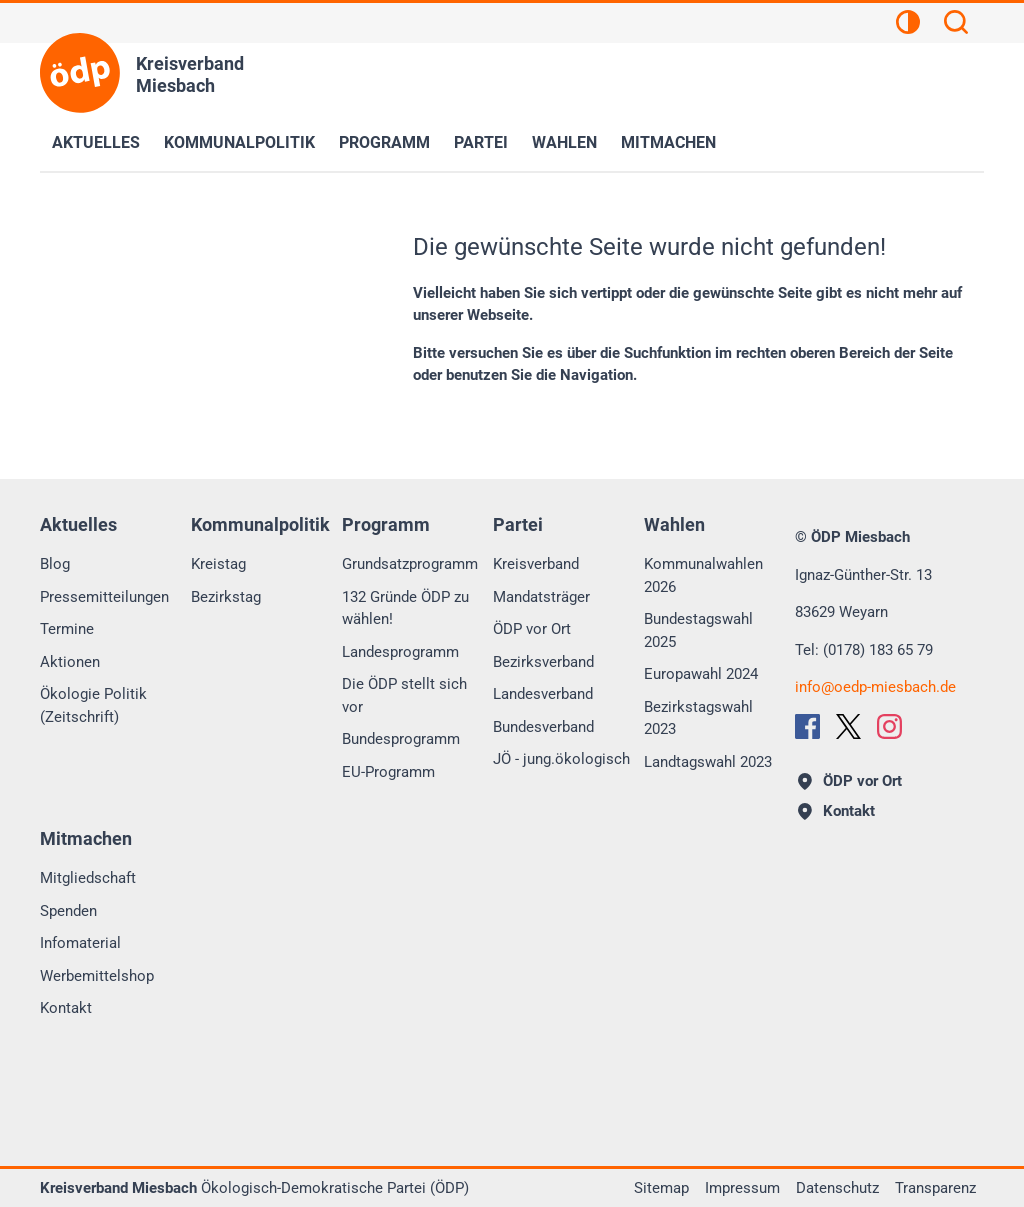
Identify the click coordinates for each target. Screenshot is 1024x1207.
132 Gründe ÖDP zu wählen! (405, 608)
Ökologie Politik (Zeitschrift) (93, 705)
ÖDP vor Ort (532, 629)
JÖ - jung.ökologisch (561, 759)
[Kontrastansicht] (908, 25)
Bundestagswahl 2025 (698, 630)
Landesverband (543, 694)
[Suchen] (956, 25)
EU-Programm (388, 772)
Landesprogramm (400, 652)
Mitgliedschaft (88, 878)
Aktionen (70, 662)
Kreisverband (536, 564)
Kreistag (218, 564)
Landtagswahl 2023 (708, 762)
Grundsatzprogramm (410, 564)
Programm (384, 142)
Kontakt (66, 1008)
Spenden (68, 911)
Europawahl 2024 (701, 674)
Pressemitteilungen (104, 597)
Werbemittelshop (97, 976)
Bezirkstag (226, 597)
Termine (67, 629)
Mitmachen (668, 142)
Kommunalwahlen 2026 (703, 575)
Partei (481, 142)
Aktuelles (96, 142)
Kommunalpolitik (239, 142)
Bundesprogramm (401, 739)
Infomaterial (80, 943)
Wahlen (564, 142)
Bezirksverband (543, 662)
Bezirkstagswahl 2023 (698, 718)
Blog (55, 564)
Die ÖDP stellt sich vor (404, 695)
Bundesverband (543, 727)
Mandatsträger (541, 597)
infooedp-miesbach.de (875, 687)
